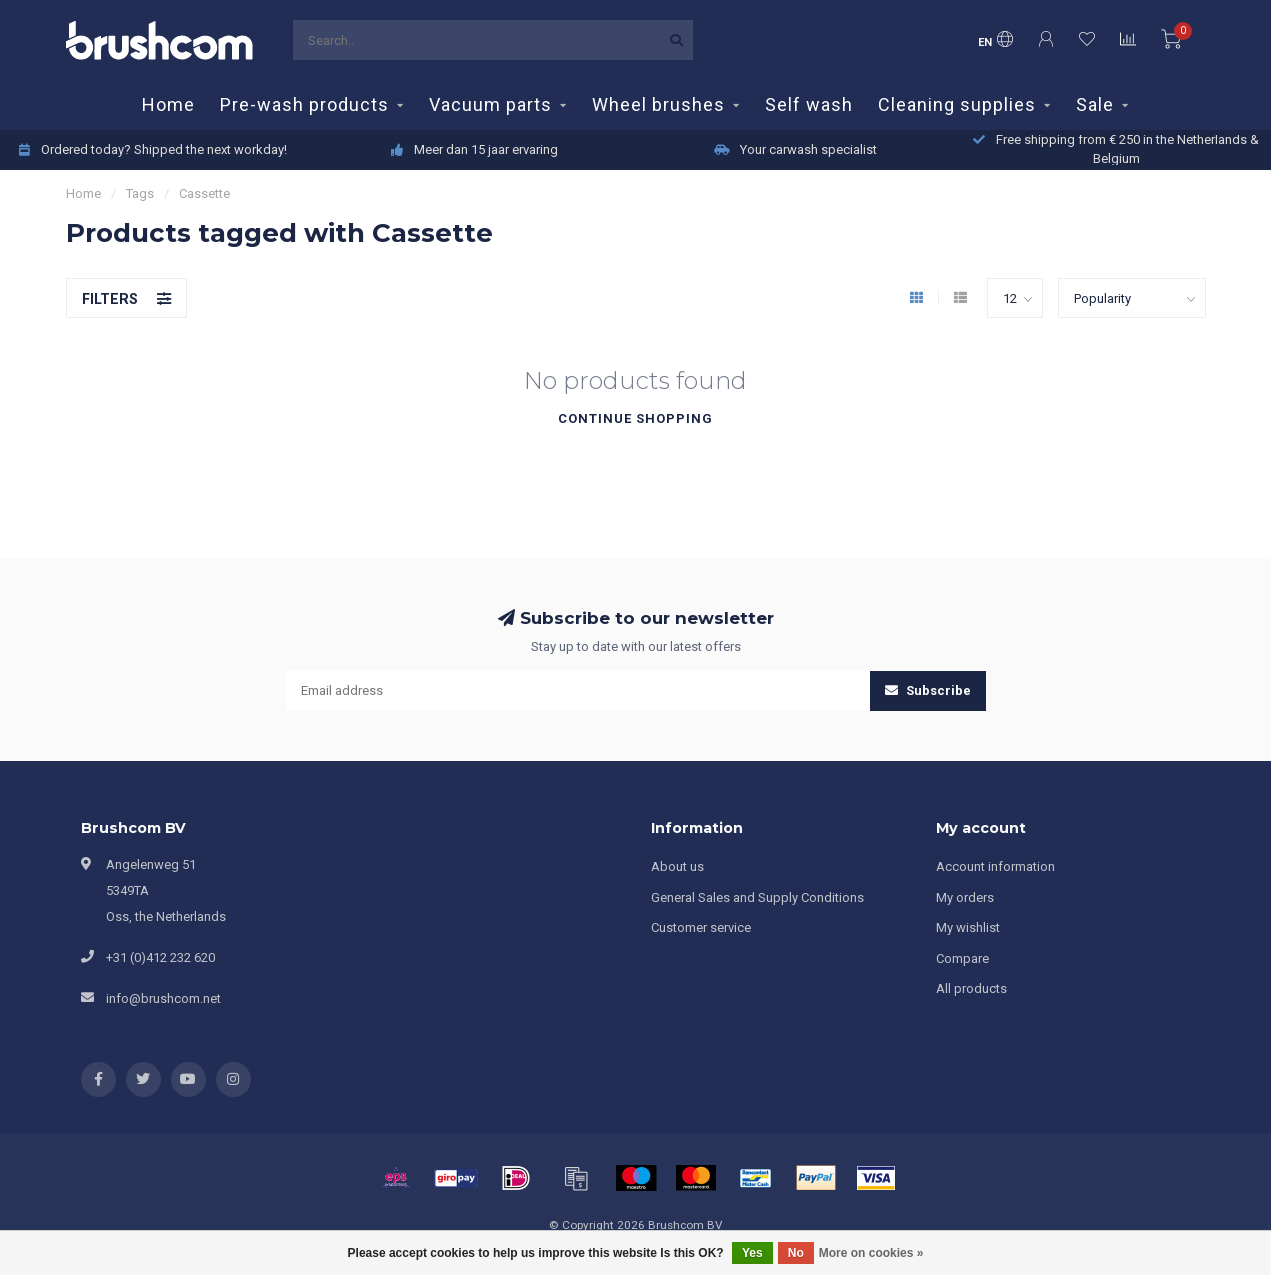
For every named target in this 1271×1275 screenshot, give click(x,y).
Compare (962, 958)
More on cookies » (871, 1253)
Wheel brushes (658, 104)
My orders (965, 897)
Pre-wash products (304, 104)
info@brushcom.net (163, 998)
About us (677, 866)
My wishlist (968, 927)
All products (971, 988)
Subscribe (928, 690)
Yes (752, 1253)
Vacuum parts (490, 104)
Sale (1095, 104)
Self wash (809, 104)
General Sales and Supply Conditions (757, 897)
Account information (995, 866)
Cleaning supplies (957, 104)
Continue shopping (635, 418)
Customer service (701, 927)
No (796, 1253)
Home (168, 104)
